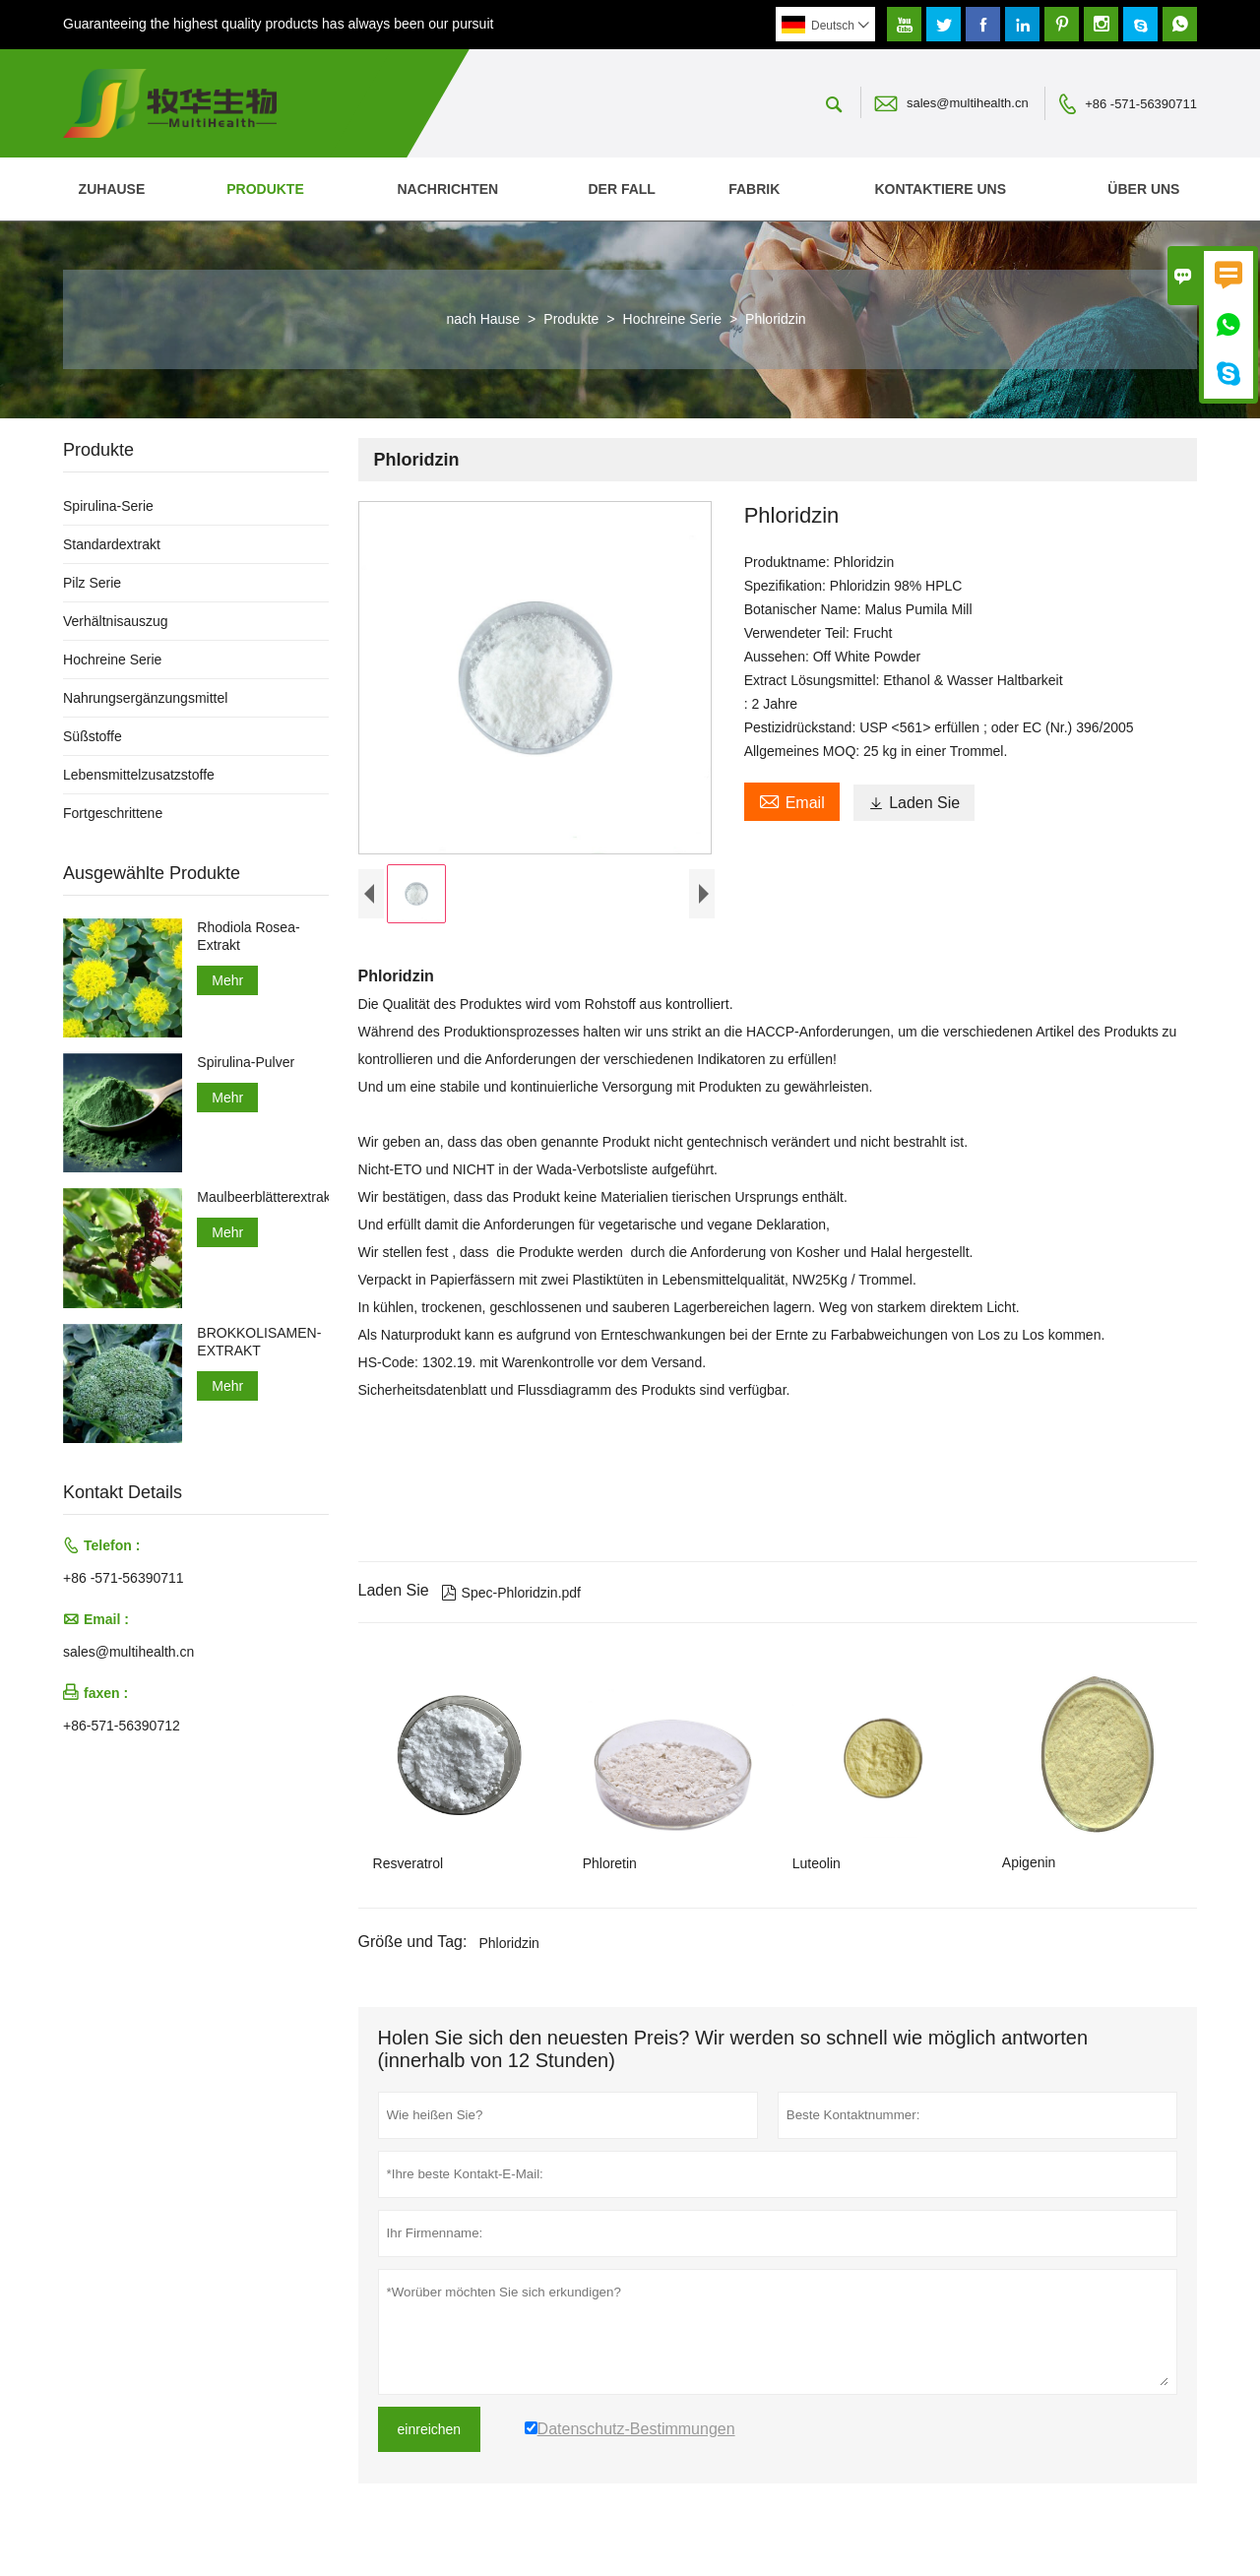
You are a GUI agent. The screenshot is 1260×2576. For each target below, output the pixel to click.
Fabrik (754, 189)
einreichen (430, 2433)
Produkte (265, 189)
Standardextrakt (111, 544)
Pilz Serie (92, 583)
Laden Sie (914, 802)
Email (792, 800)
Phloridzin (508, 1947)
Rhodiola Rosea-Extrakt (248, 936)
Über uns (1143, 189)
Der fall (621, 189)
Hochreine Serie (672, 319)
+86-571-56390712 (121, 1725)
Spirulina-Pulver (245, 1062)
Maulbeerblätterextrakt (262, 1197)
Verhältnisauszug (115, 621)
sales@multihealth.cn (968, 102)
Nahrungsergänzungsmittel (145, 698)
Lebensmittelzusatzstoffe (139, 775)
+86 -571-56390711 (1141, 103)
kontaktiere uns (941, 189)
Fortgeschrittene (112, 813)
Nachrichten (447, 189)
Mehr (227, 980)
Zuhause (112, 189)
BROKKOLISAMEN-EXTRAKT (259, 1341)
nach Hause (483, 319)
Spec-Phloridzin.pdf (511, 1597)
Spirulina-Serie (108, 506)
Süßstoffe (92, 736)
